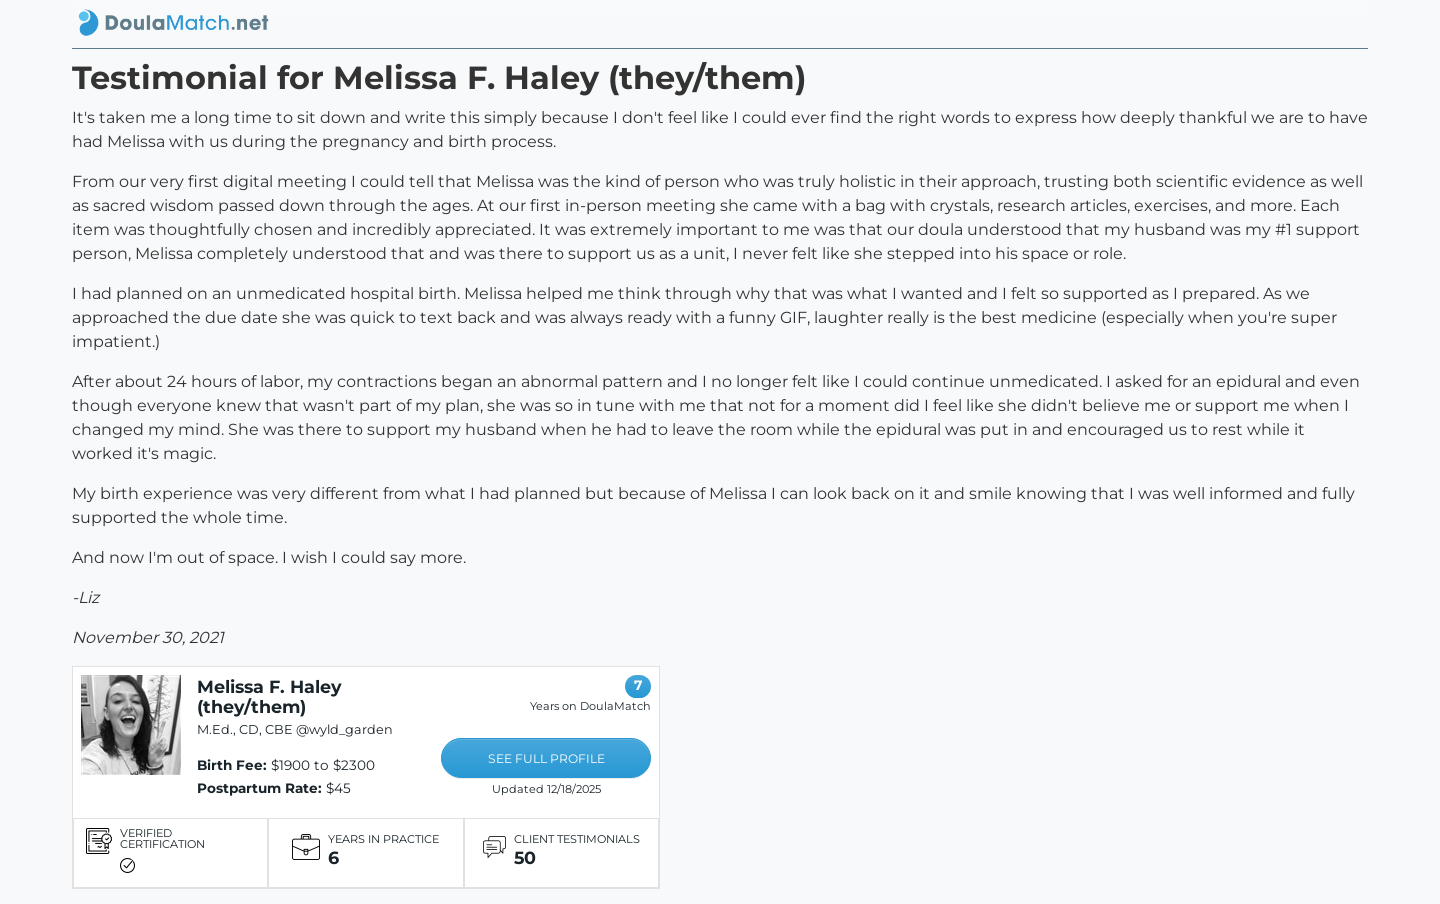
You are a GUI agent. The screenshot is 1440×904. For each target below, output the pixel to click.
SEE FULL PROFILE (546, 758)
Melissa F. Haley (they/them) (269, 696)
